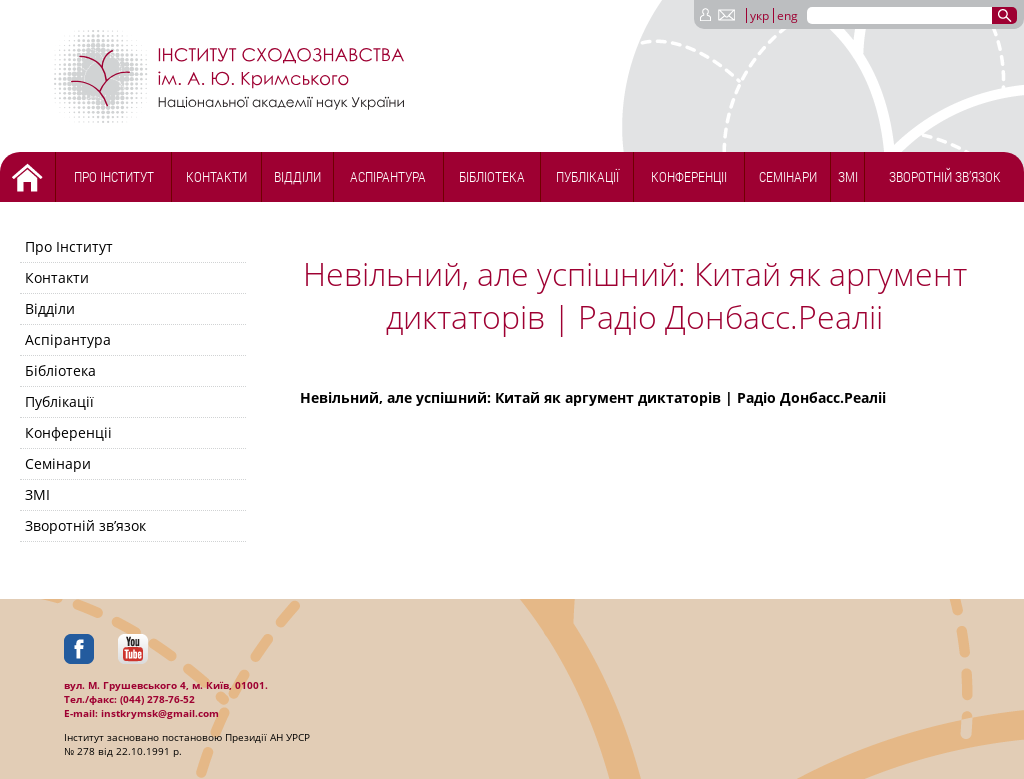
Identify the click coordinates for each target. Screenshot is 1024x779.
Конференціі (689, 176)
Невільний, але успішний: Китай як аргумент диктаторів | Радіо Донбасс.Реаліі (593, 397)
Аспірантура (388, 176)
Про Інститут (114, 176)
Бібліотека (492, 176)
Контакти (216, 176)
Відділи (297, 176)
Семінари (788, 176)
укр (759, 15)
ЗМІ (848, 176)
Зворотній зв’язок (945, 176)
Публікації (587, 176)
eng (787, 15)
